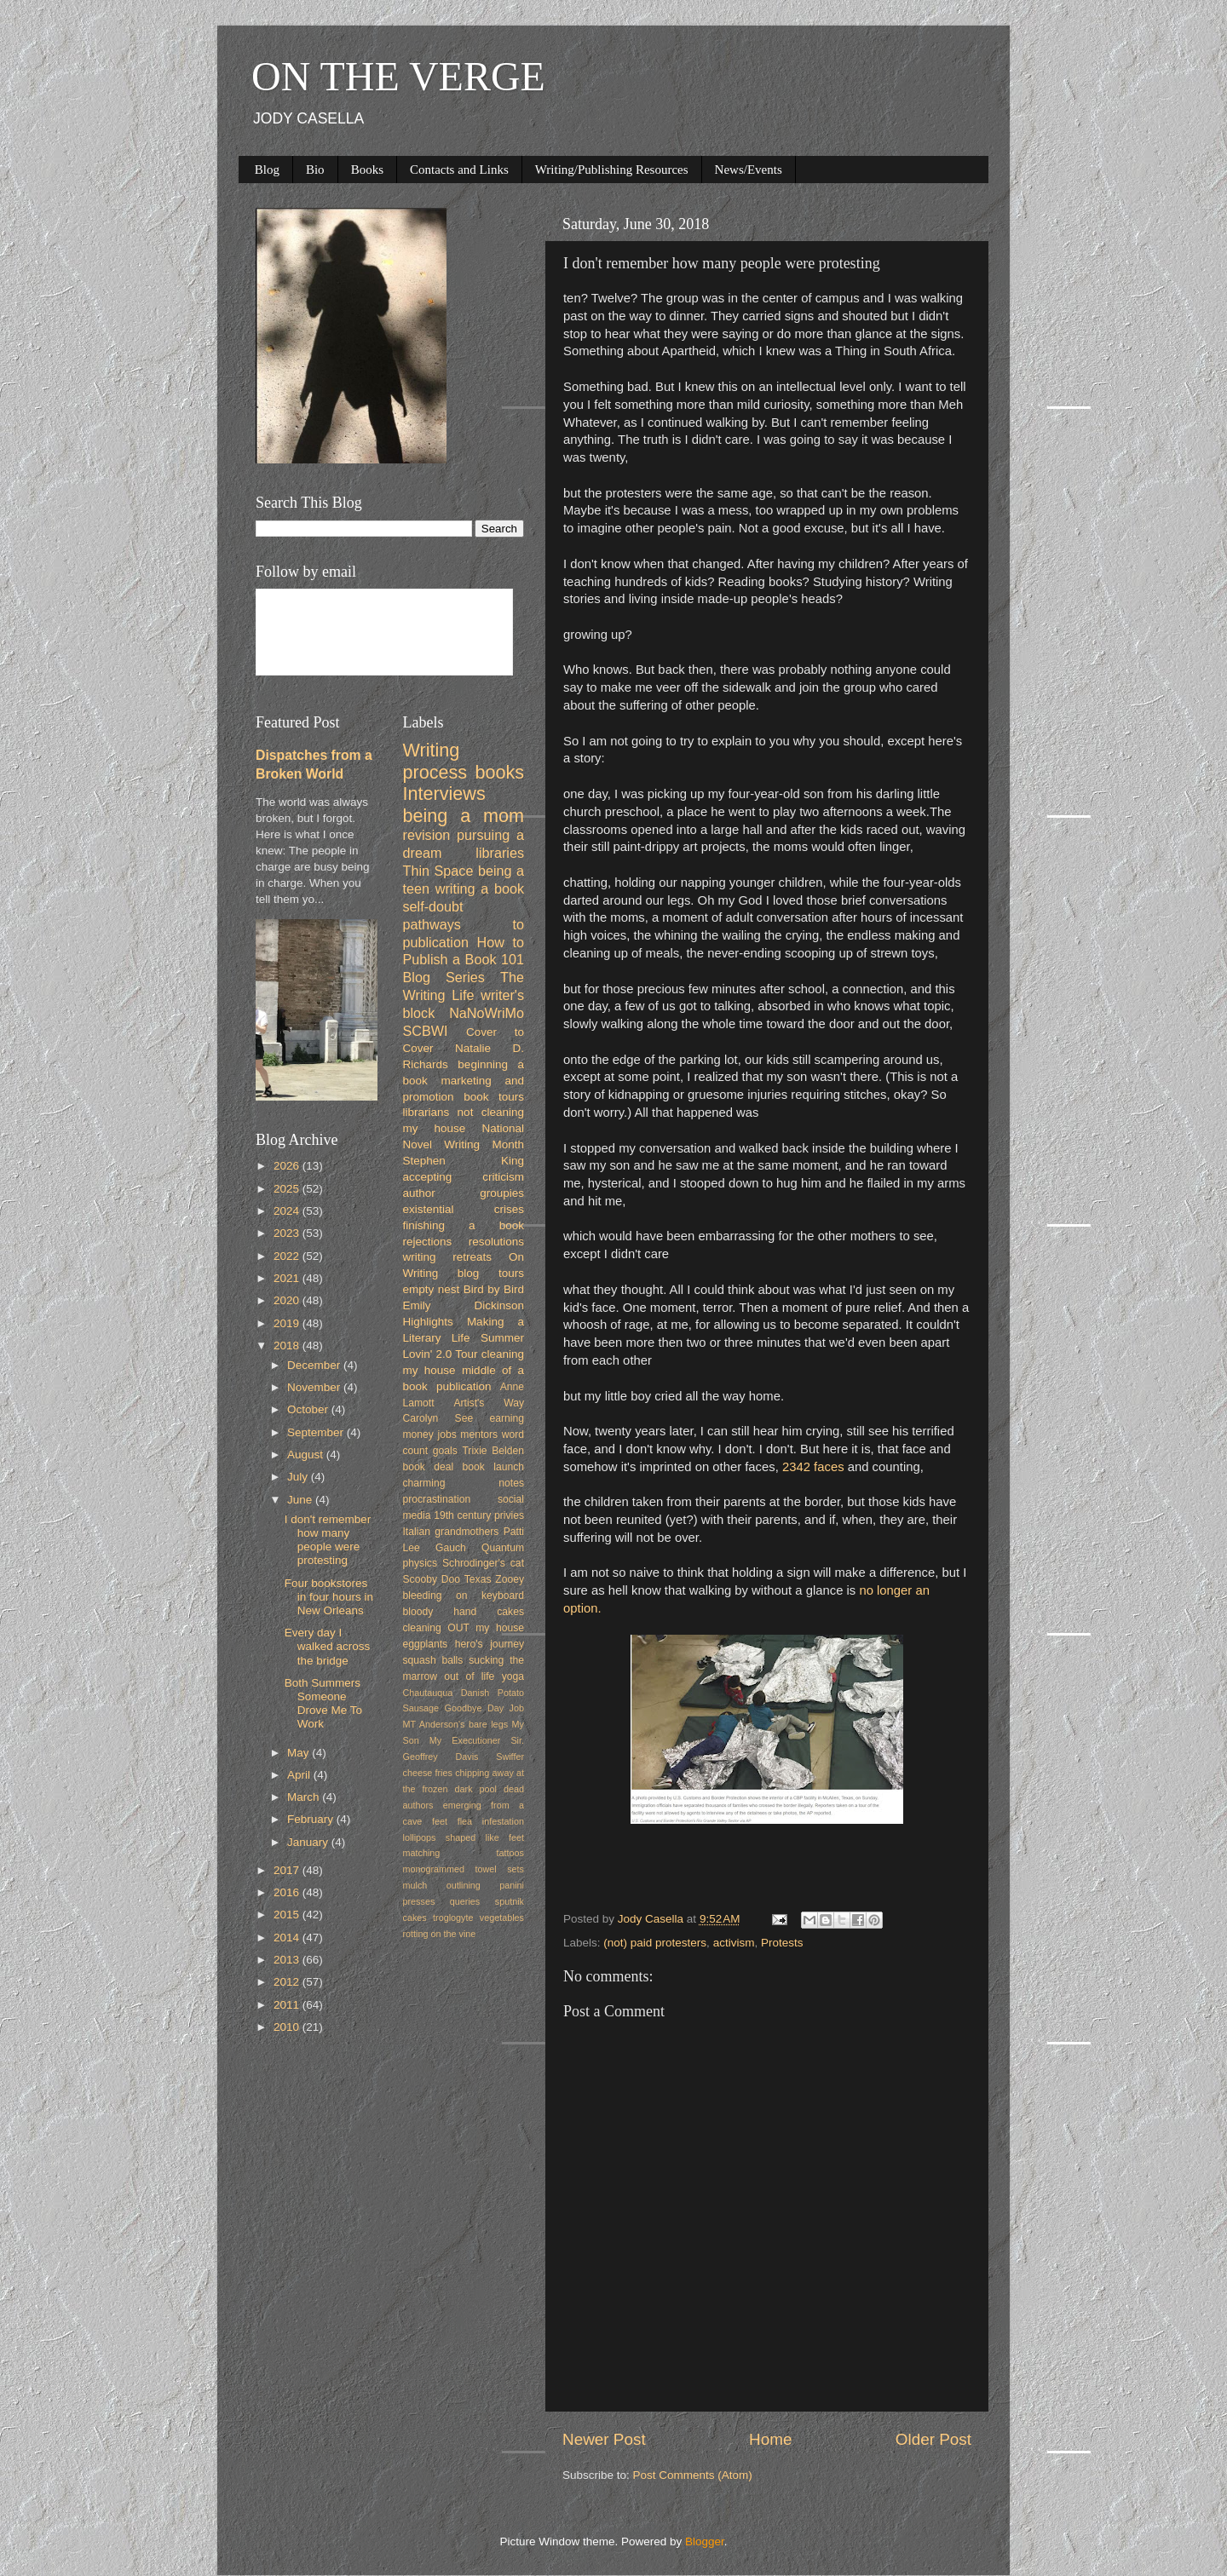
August (306, 1454)
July (299, 1476)
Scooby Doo (432, 1579)
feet (439, 1821)
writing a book (479, 888)
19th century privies (479, 1515)
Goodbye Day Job (484, 1708)
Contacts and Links (459, 169)
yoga (513, 1676)
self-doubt (433, 906)
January (309, 1842)
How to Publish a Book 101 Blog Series (464, 960)
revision (427, 834)
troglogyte (453, 1917)
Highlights (428, 1321)
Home (770, 2439)
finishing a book (464, 1225)
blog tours (491, 1273)
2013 (288, 1959)
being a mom (464, 815)
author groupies (464, 1193)
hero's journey (489, 1644)
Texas (478, 1579)
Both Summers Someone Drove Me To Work (323, 1703)
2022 (288, 1256)
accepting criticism (464, 1176)
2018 (288, 1345)
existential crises (464, 1209)
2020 (288, 1300)
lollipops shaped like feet (464, 1837)
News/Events (748, 169)
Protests (782, 1942)
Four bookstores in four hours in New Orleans (329, 1597)
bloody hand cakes (464, 1612)
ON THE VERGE (398, 76)
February (312, 1819)
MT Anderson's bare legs (456, 1724)
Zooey (509, 1579)
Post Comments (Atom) (692, 2475)
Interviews (444, 793)
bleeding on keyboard (464, 1595)
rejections (427, 1241)
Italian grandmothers (451, 1532)
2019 (288, 1323)
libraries (499, 852)
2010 (288, 2027)
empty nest (431, 1289)
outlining (463, 1885)
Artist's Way (488, 1403)
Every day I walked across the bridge (328, 1646)
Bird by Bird (494, 1289)
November (315, 1387)
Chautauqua (428, 1693)
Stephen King (464, 1160)
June (301, 1499)
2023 (288, 1233)
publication (464, 1386)
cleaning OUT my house (464, 1628)
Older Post (933, 2439)
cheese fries (427, 1773)
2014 (288, 1937)
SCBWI (425, 1030)
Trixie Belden (493, 1451)
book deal (428, 1467)
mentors (479, 1434)
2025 (288, 1188)
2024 (288, 1211)
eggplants (425, 1644)
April (300, 1774)
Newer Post (604, 2439)
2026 (288, 1165)
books (499, 772)
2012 (288, 1981)
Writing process (435, 761)
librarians (426, 1112)
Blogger (704, 2541)
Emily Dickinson (464, 1305)
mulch (415, 1885)
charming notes (464, 1483)
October (309, 1409)
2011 (288, 2004)
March (304, 1797)
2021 (288, 1278)
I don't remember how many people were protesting (328, 1540)
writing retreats (448, 1257)
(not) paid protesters (654, 1942)
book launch (493, 1467)
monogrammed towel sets (464, 1869)
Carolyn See (438, 1418)
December (315, 1365)
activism (734, 1942)
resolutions (496, 1241)
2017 (288, 1870)
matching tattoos (464, 1853)
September (317, 1432)
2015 (288, 1914)
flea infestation (491, 1821)
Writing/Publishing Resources (611, 169)
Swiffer (510, 1756)
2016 (288, 1892)
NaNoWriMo (486, 1013)
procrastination (437, 1499)
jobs (446, 1434)
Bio (315, 169)
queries (465, 1901)
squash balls (433, 1660)
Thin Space (438, 870)
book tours (494, 1096)
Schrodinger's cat (483, 1563)
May (299, 1752)
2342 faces (811, 1467)
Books (367, 169)
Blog (267, 169)
